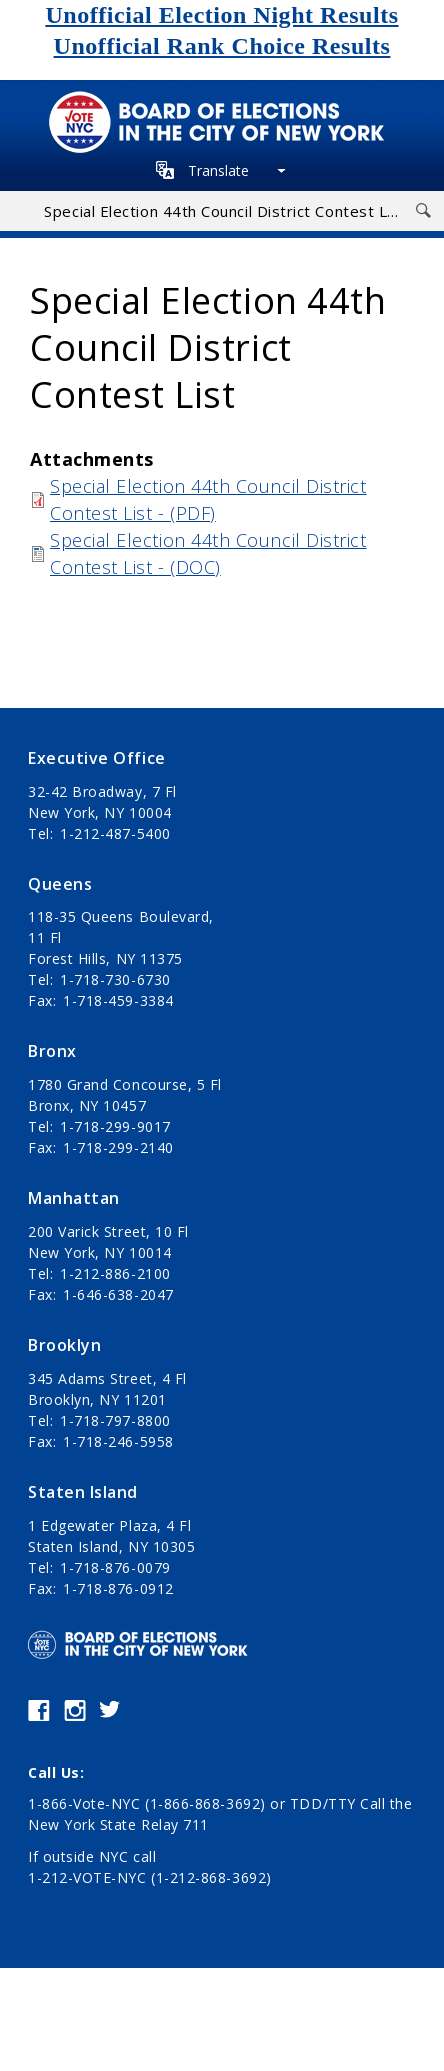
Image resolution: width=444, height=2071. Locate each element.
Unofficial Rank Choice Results (222, 46)
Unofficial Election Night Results (221, 15)
